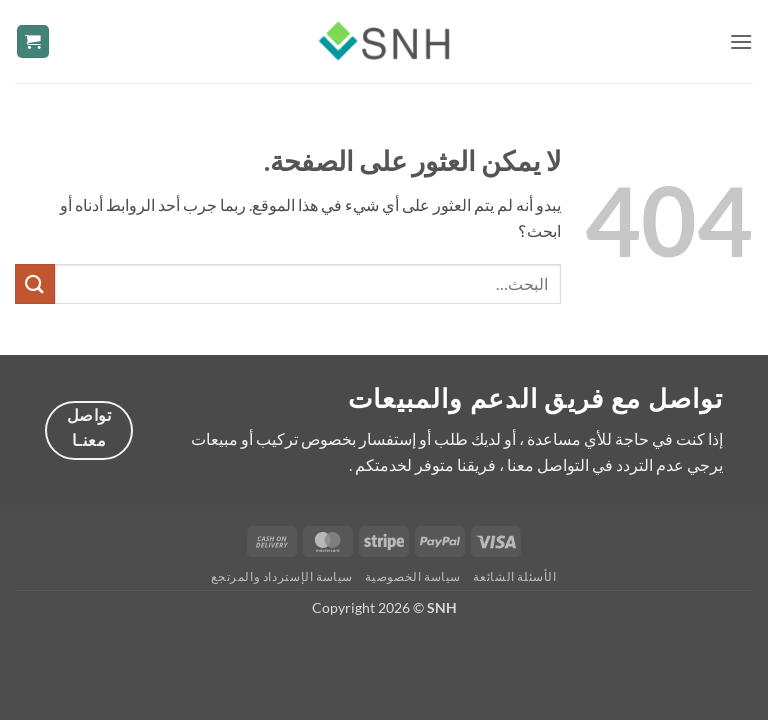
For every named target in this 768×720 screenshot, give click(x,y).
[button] (741, 41)
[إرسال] (35, 283)
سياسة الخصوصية (413, 576)
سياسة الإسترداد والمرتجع (282, 576)
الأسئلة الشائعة (514, 576)
